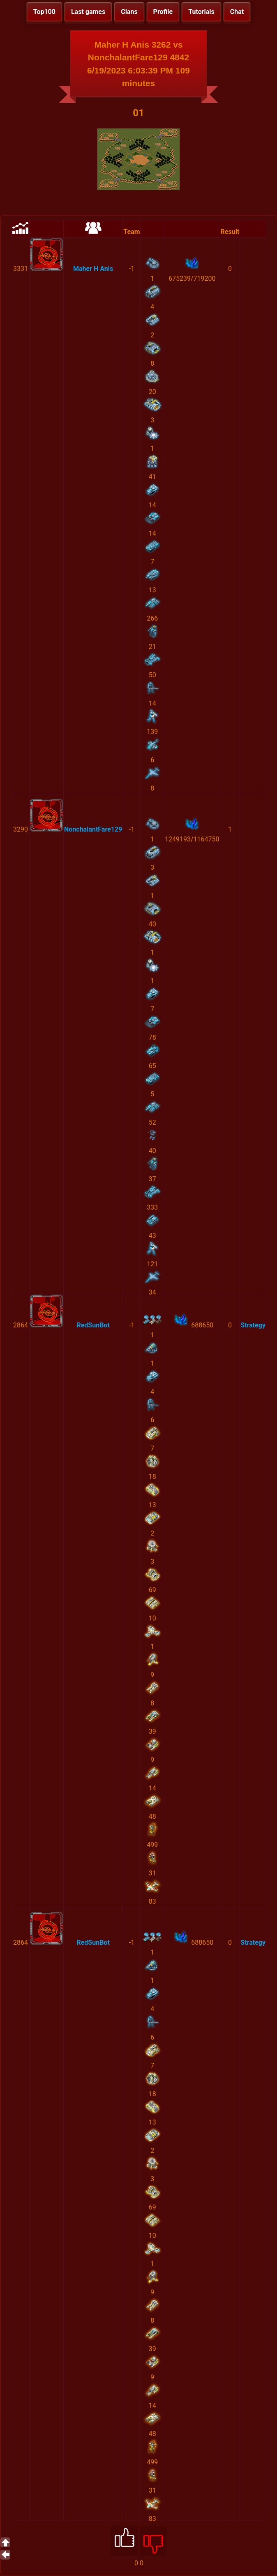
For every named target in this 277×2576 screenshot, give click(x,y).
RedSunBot (92, 1325)
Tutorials (201, 12)
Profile (163, 12)
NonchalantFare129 (93, 829)
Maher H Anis (93, 269)
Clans (129, 12)
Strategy (252, 1325)
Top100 (44, 12)
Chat (237, 12)
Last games (88, 12)
